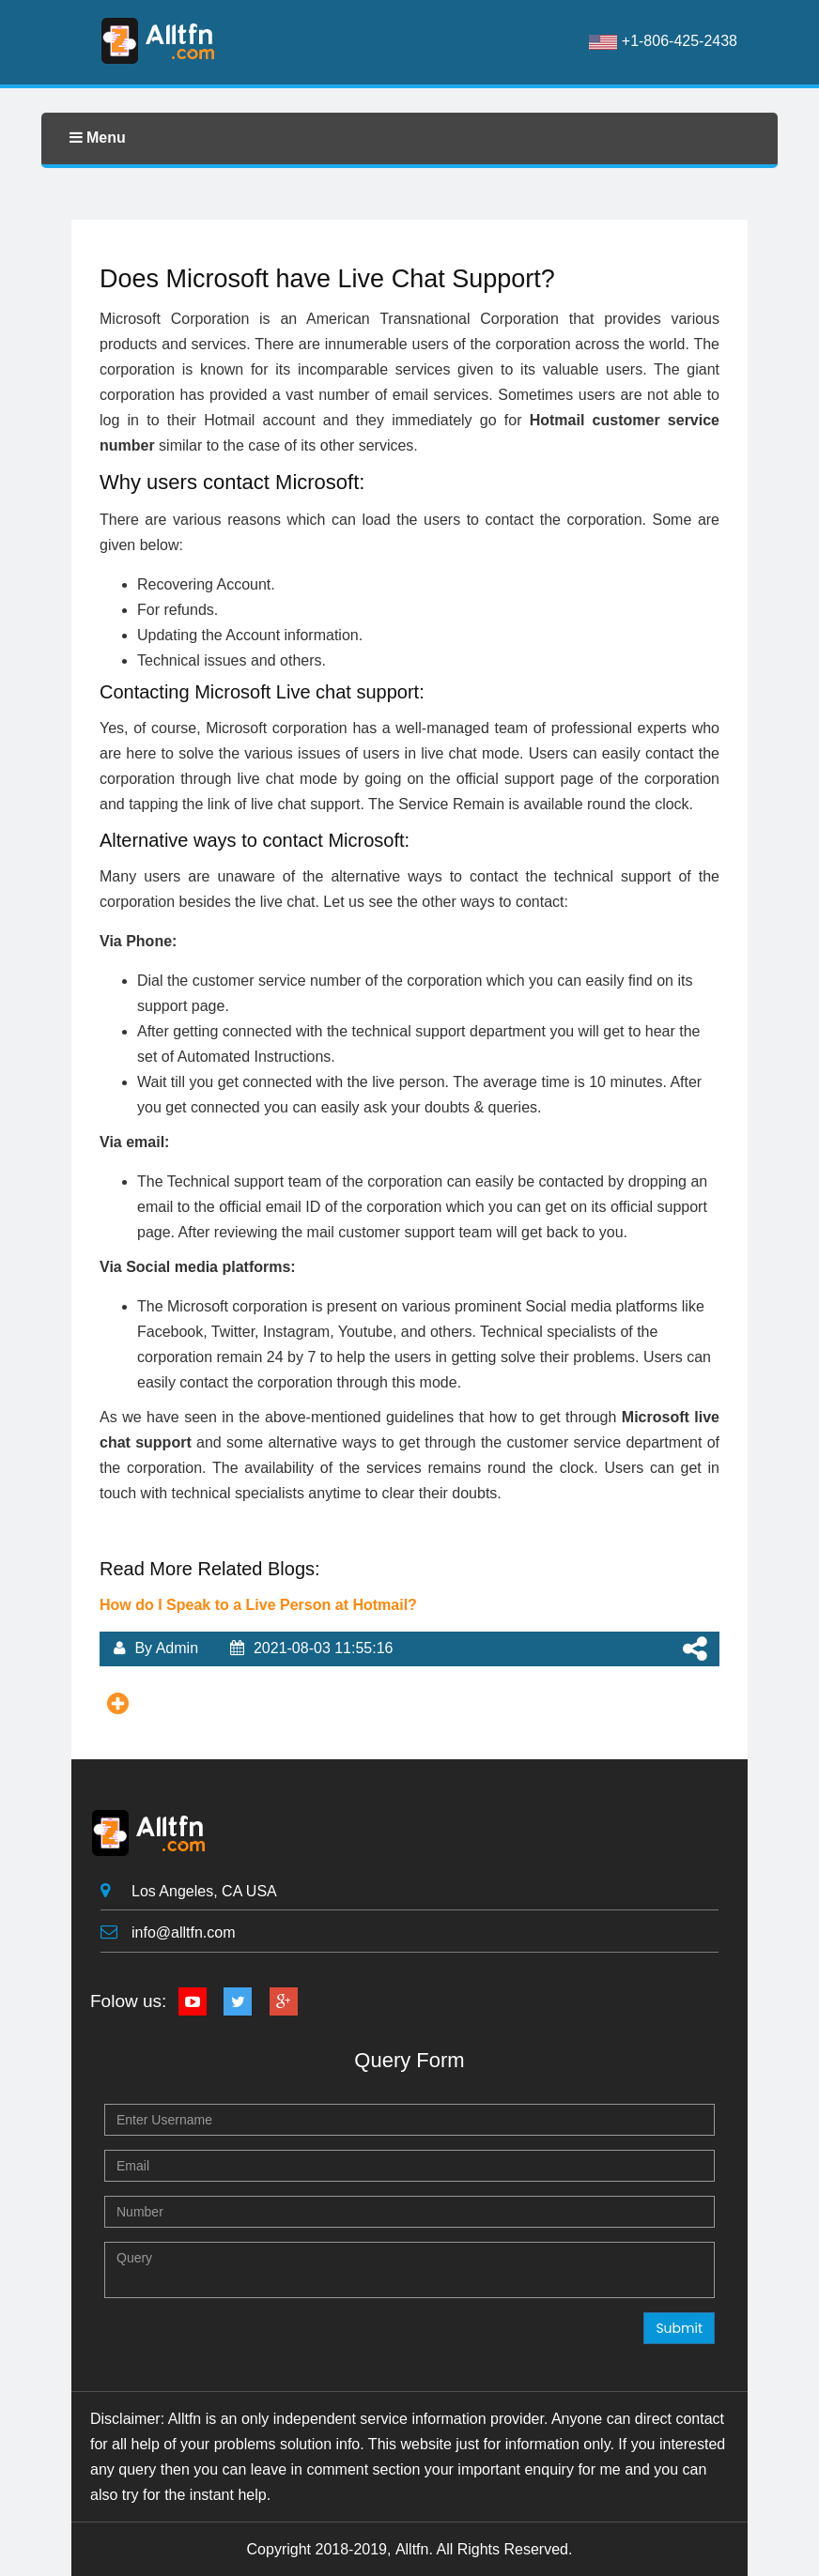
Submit (679, 2328)
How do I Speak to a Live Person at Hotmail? (258, 1605)
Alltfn (412, 2549)
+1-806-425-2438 (663, 41)
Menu (98, 138)
